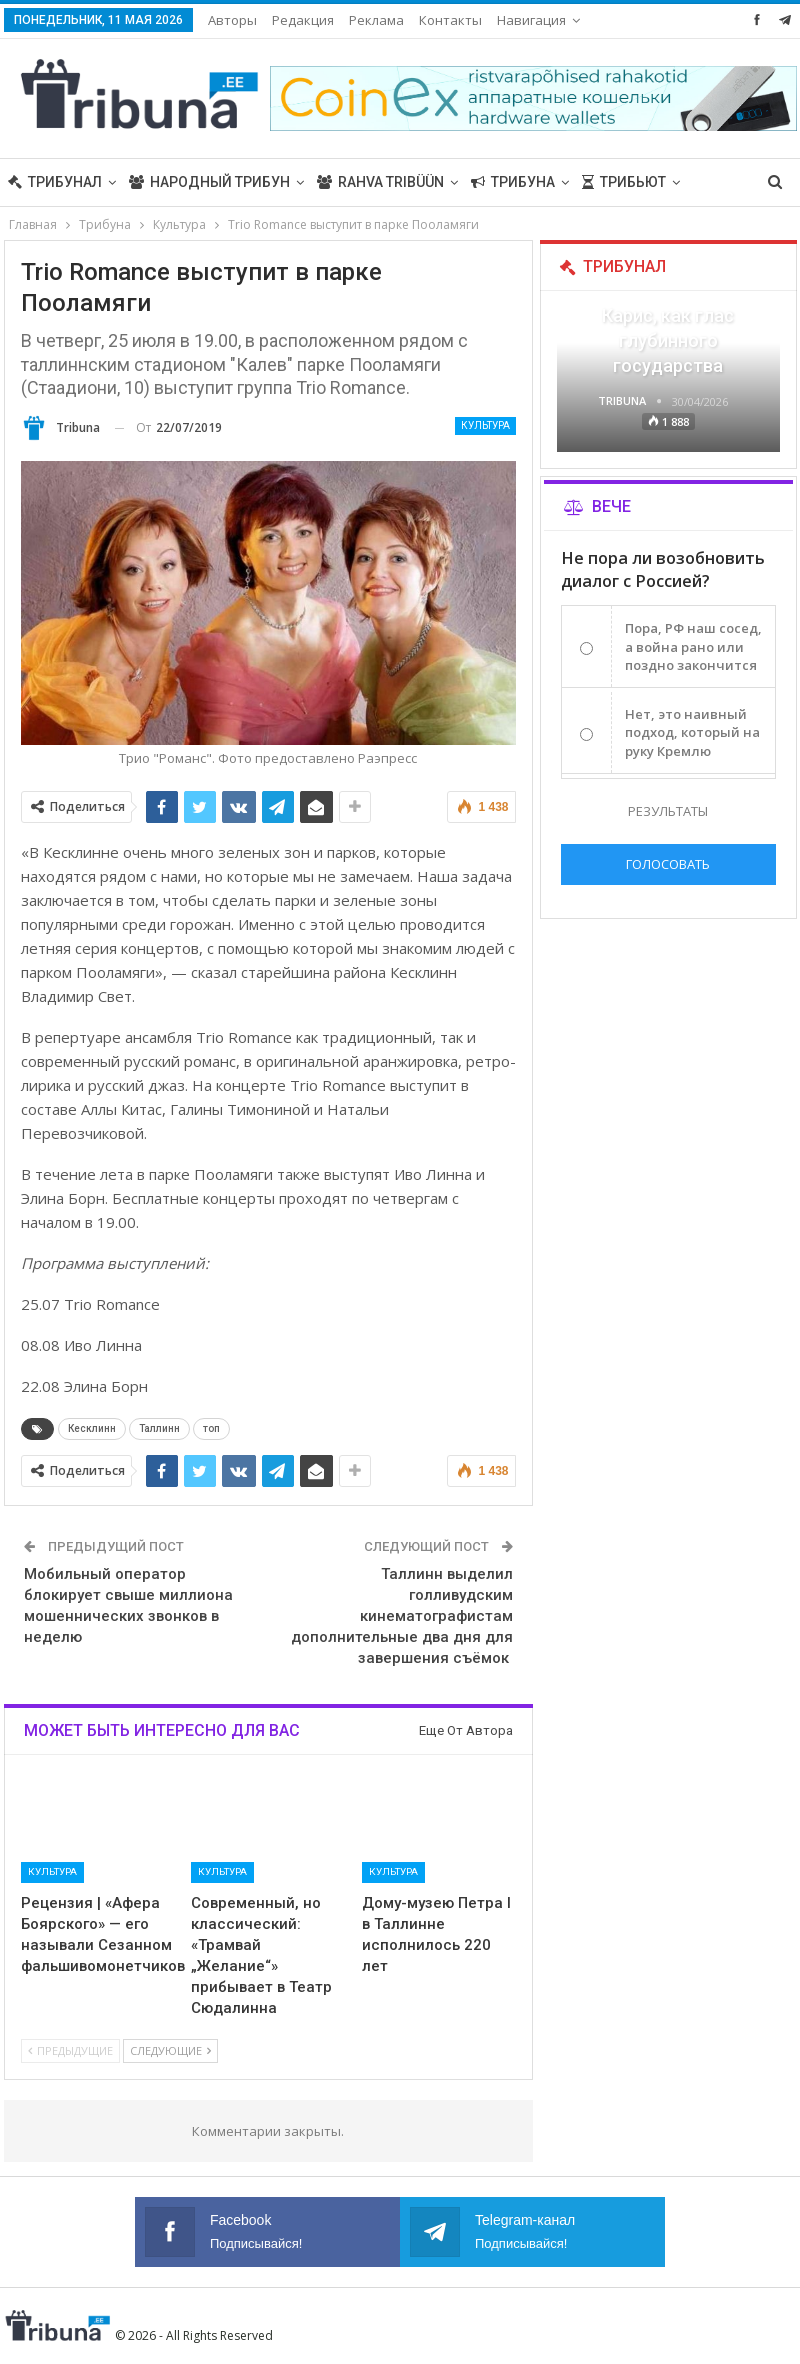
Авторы (232, 20)
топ (211, 1428)
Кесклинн (92, 1428)
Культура (485, 425)
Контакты (450, 20)
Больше (527, 20)
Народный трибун (209, 182)
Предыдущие (70, 2050)
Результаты (668, 811)
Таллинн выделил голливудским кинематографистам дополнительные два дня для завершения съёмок (402, 1616)
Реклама (376, 20)
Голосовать (668, 864)
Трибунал (55, 182)
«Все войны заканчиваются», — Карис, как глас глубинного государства (668, 315)
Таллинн (159, 1428)
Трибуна (513, 182)
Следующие (170, 2050)
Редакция (303, 20)
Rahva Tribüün (380, 182)
